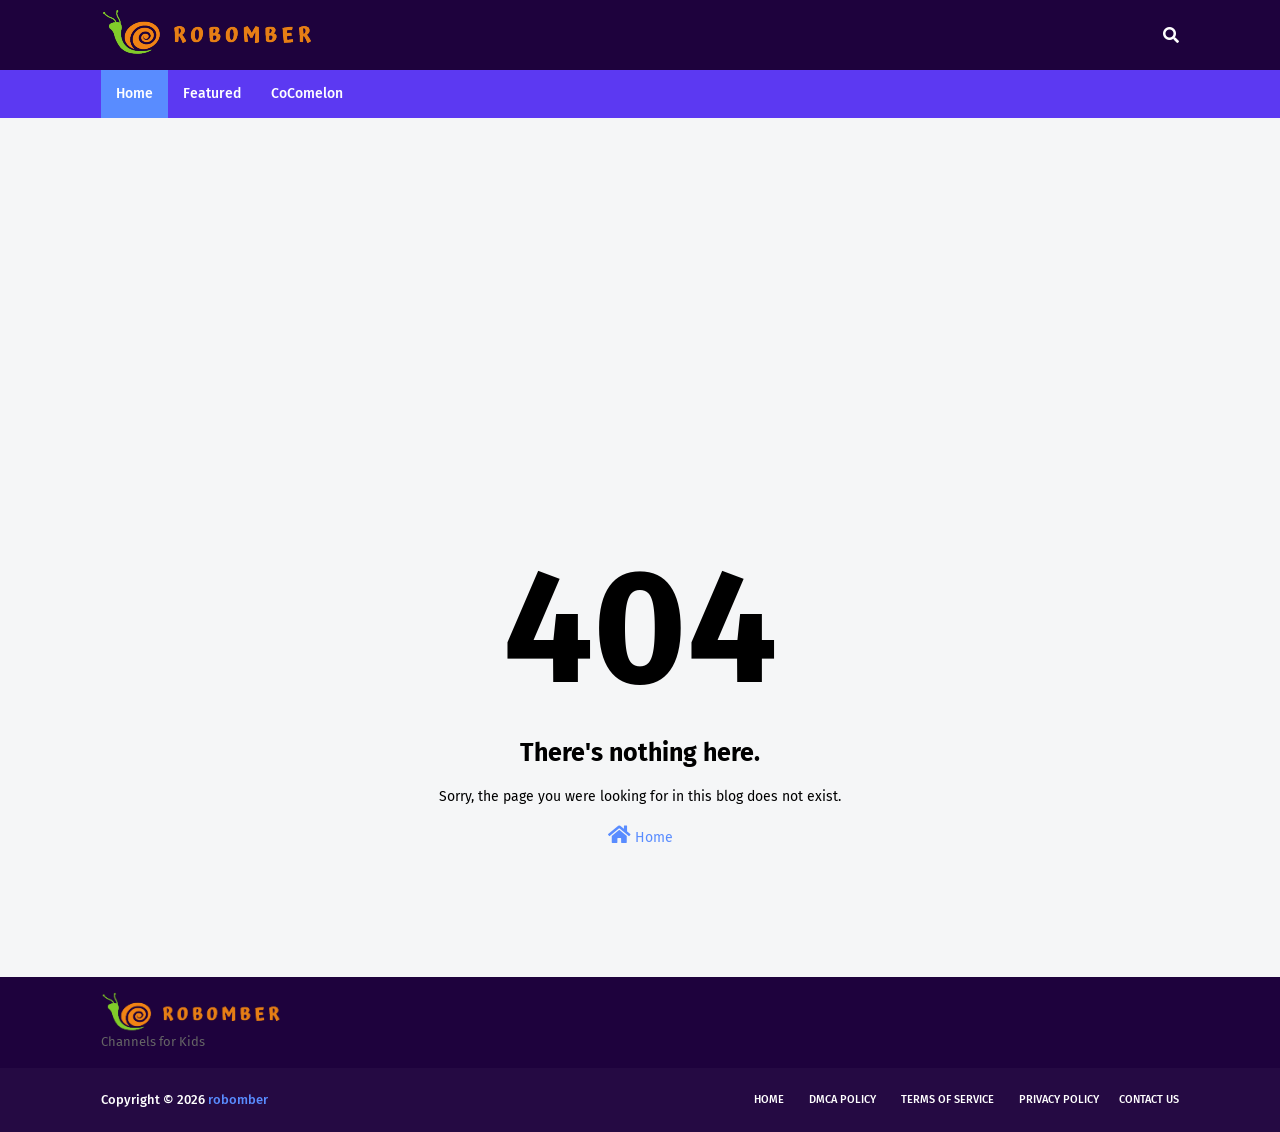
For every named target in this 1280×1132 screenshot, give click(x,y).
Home (640, 835)
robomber (238, 1099)
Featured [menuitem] (212, 93)
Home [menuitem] (134, 93)
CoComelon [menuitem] (307, 93)
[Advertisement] (640, 288)
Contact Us (1149, 1099)
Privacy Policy (1059, 1099)
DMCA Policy (842, 1099)
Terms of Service (947, 1099)
